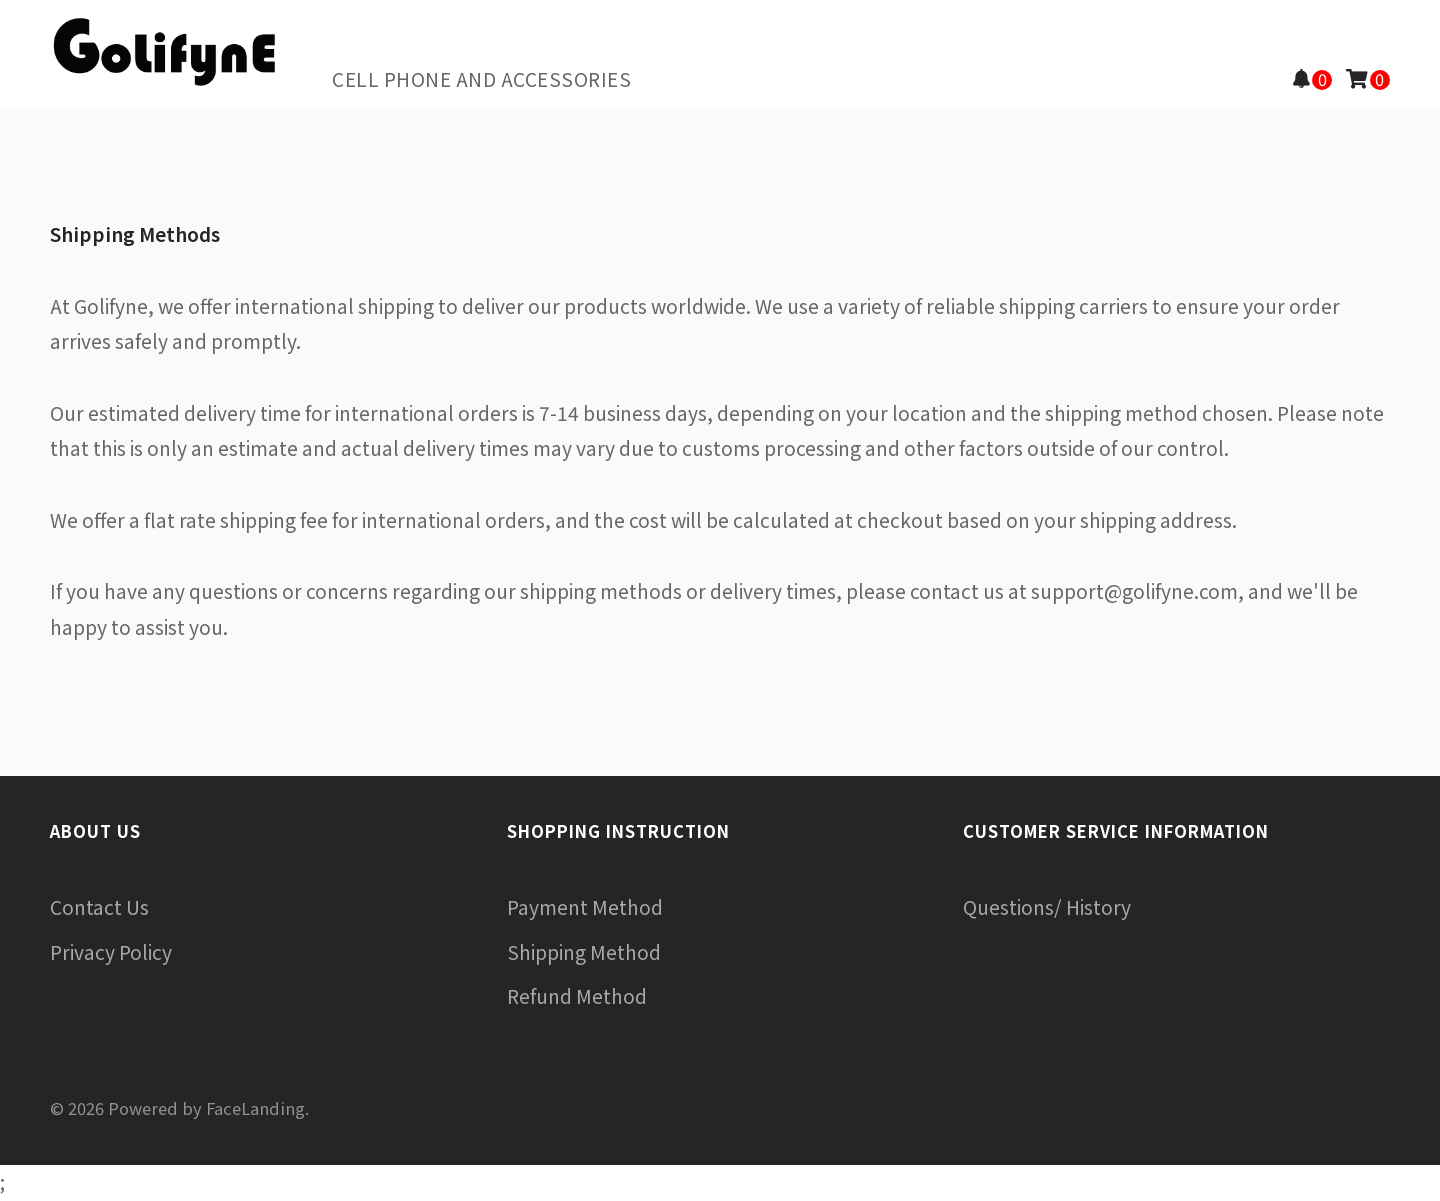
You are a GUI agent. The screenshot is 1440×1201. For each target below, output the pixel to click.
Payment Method (585, 907)
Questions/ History (1047, 907)
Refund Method (577, 996)
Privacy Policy (111, 952)
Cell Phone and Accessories (481, 79)
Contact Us (99, 907)
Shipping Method (584, 952)
